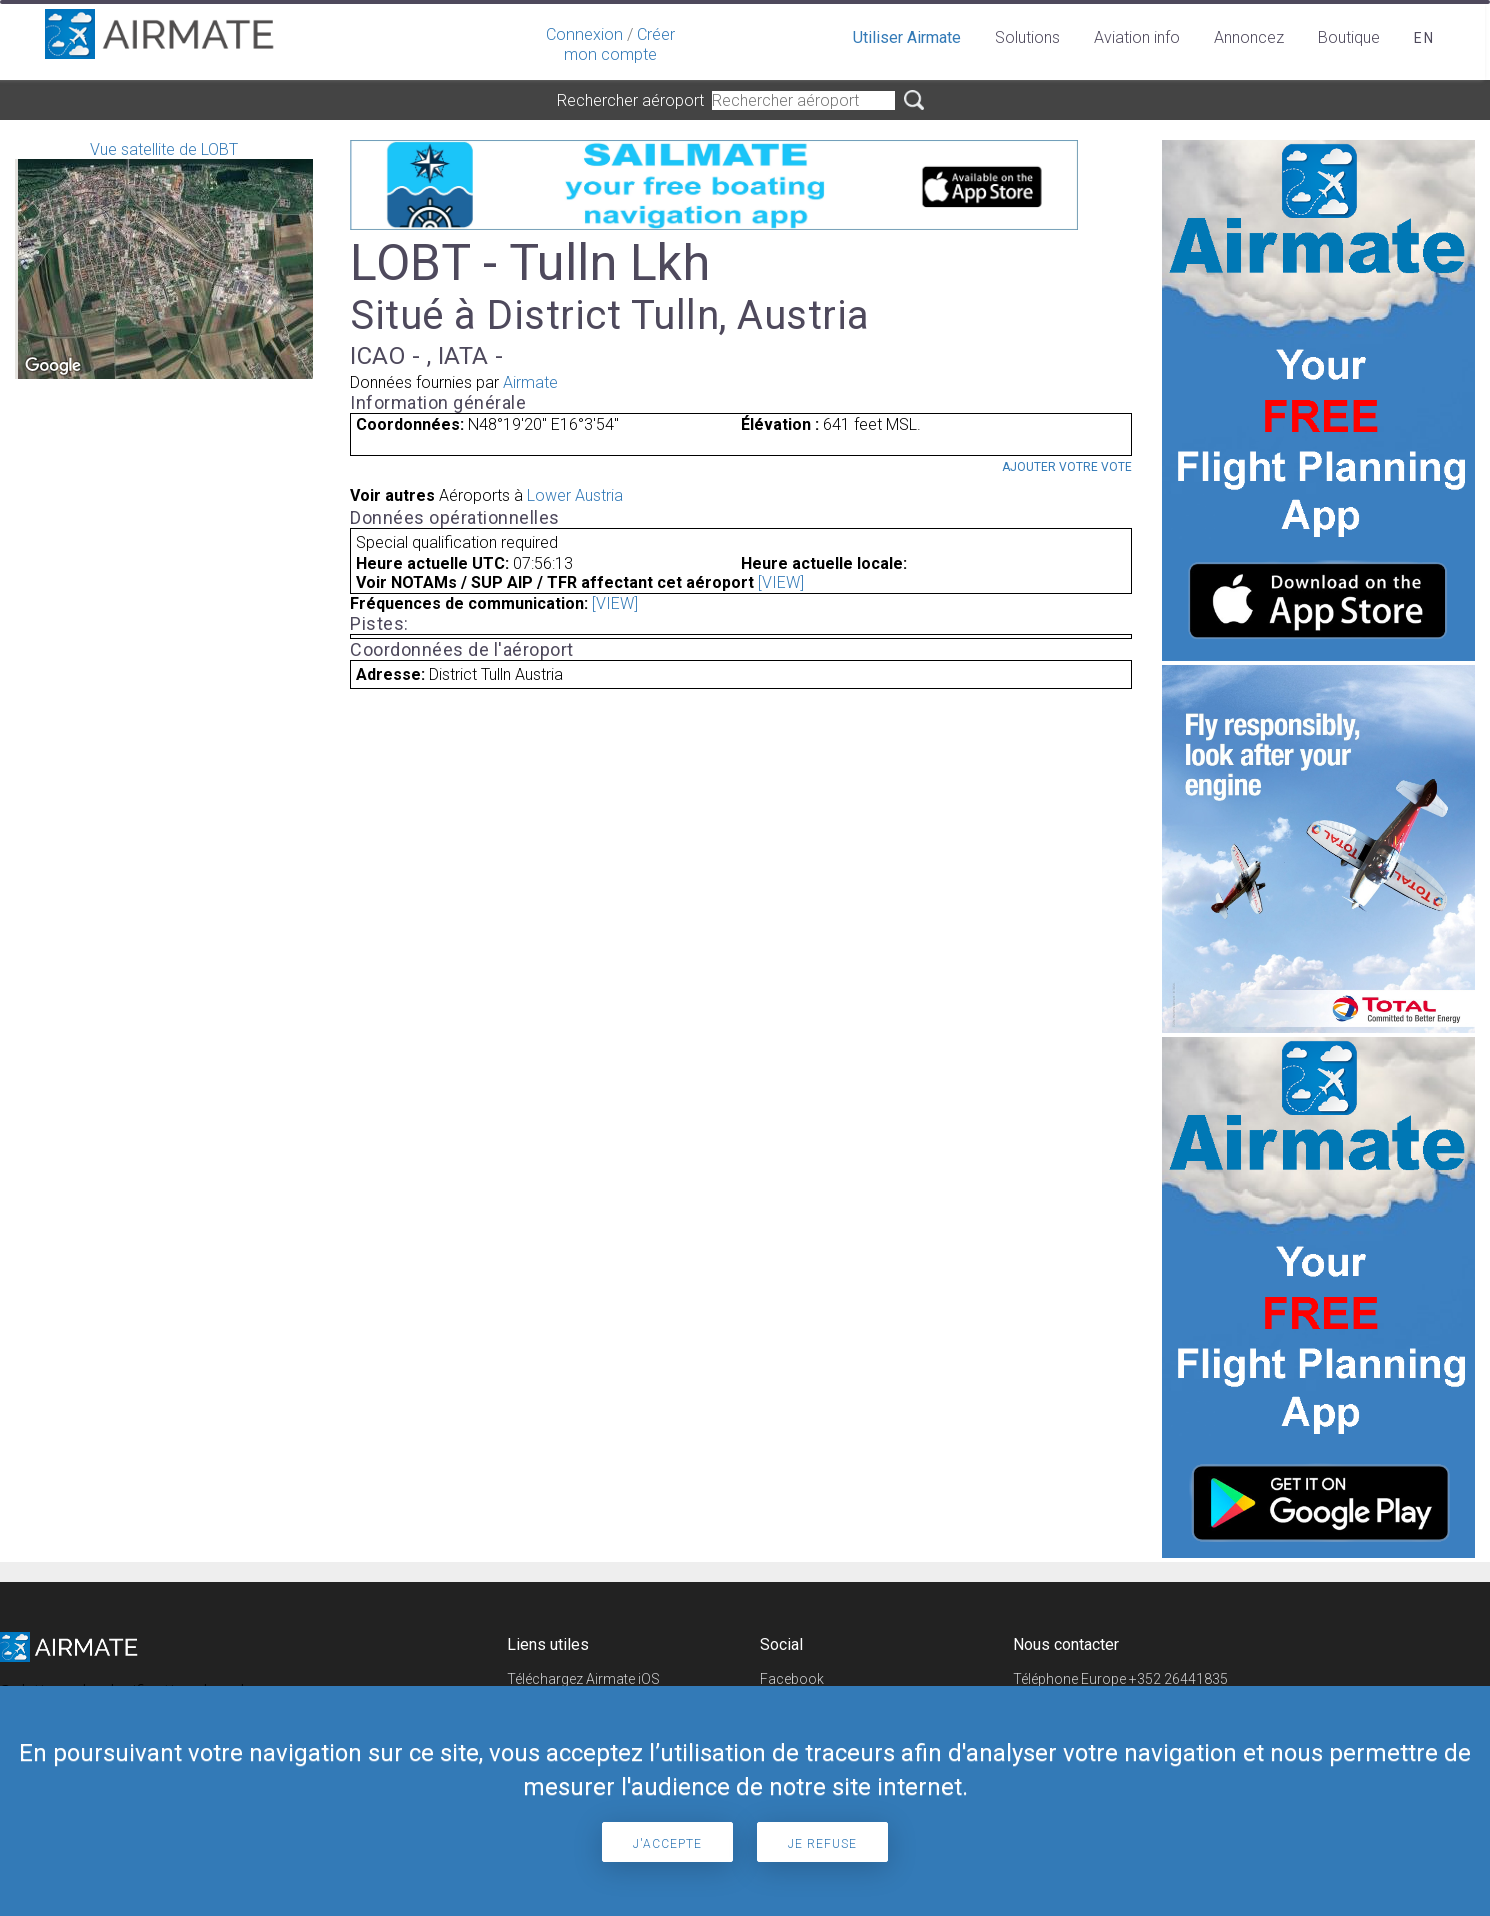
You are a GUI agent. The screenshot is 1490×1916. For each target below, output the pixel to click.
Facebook (792, 1679)
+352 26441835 (1178, 1679)
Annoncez (1249, 37)
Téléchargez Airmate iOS (583, 1679)
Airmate (530, 382)
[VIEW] (781, 582)
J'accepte (667, 1844)
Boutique (1349, 37)
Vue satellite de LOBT (164, 259)
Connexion (584, 34)
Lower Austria (575, 495)
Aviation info (1137, 37)
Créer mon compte (619, 44)
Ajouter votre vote (1067, 467)
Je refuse (822, 1844)
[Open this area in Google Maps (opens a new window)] (53, 366)
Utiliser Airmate (907, 37)
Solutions (1027, 37)
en (1424, 38)
